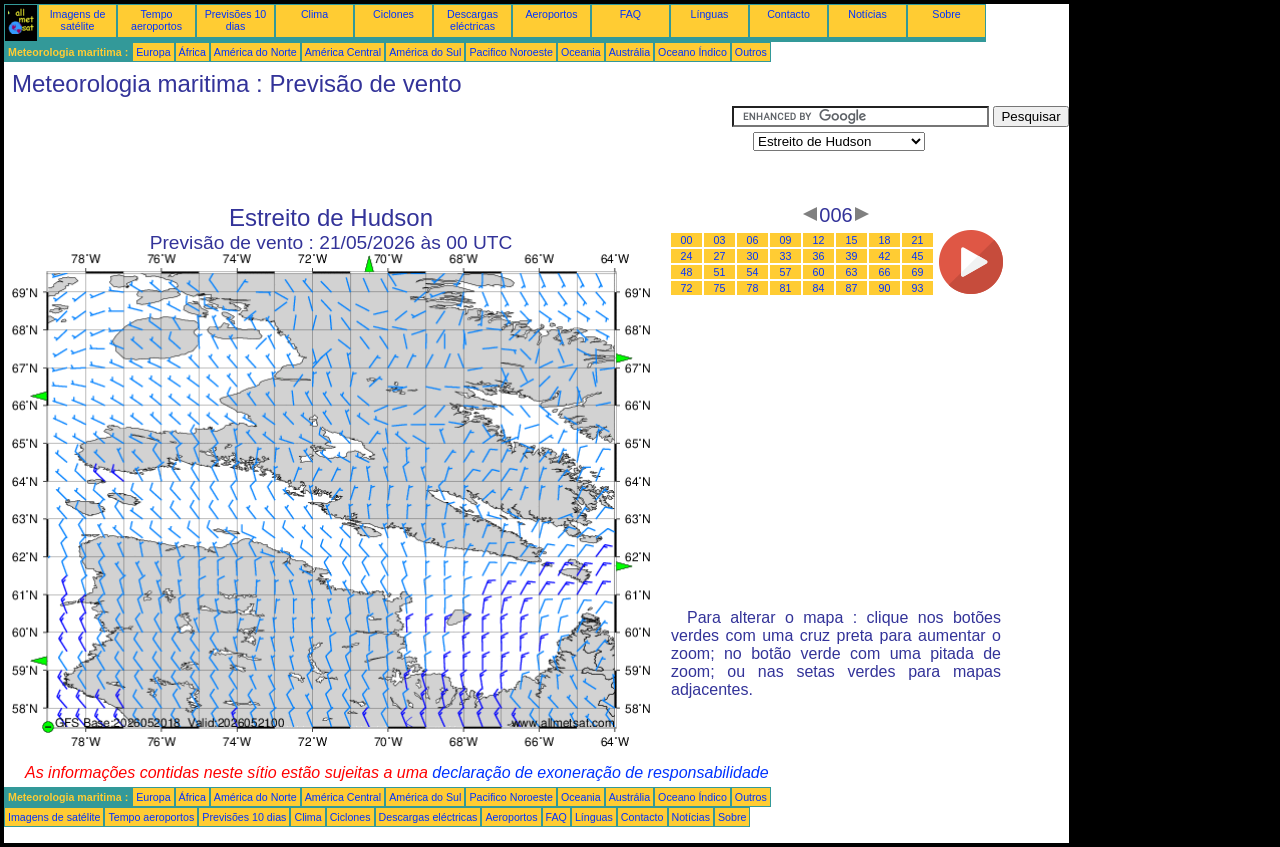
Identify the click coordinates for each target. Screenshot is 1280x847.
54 (753, 272)
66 (885, 272)
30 (753, 256)
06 (753, 240)
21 (918, 240)
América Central (343, 52)
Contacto (788, 14)
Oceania (581, 52)
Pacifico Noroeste (511, 52)
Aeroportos (551, 14)
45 (918, 256)
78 (753, 288)
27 (720, 256)
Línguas (710, 14)
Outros (751, 52)
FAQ (630, 14)
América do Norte (255, 52)
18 (885, 240)
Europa (153, 52)
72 (687, 288)
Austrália (629, 52)
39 (852, 256)
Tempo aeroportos (156, 20)
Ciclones (393, 14)
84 (819, 288)
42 (885, 256)
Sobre (946, 14)
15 (852, 240)
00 (687, 240)
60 (819, 272)
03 (720, 240)
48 (687, 272)
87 (852, 288)
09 (786, 240)
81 (786, 288)
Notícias (867, 14)
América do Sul (425, 52)
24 (687, 256)
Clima (314, 14)
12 (819, 240)
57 (786, 272)
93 (918, 288)
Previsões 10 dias (236, 20)
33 (786, 256)
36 (819, 256)
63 (852, 272)
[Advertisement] (368, 151)
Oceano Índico (692, 52)
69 (918, 272)
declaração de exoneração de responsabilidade (600, 772)
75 (720, 288)
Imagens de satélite (78, 20)
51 (720, 272)
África (192, 52)
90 (885, 288)
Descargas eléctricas (472, 20)
